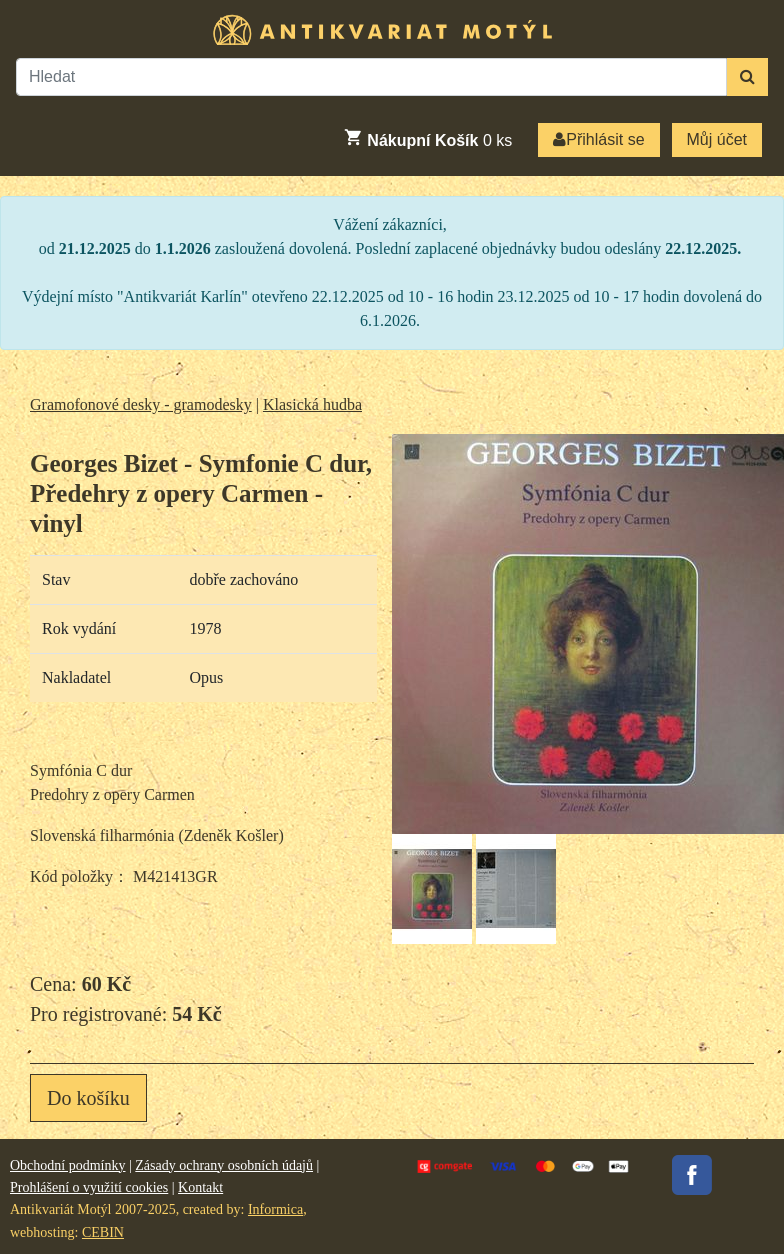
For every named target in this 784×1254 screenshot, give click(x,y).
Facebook (692, 1175)
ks (427, 138)
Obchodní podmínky (68, 1165)
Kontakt (200, 1187)
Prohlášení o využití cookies (89, 1187)
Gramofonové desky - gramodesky (141, 404)
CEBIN (103, 1232)
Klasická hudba (312, 404)
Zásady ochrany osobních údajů (224, 1165)
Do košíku (88, 1098)
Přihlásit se (598, 139)
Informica (275, 1209)
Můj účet (717, 139)
